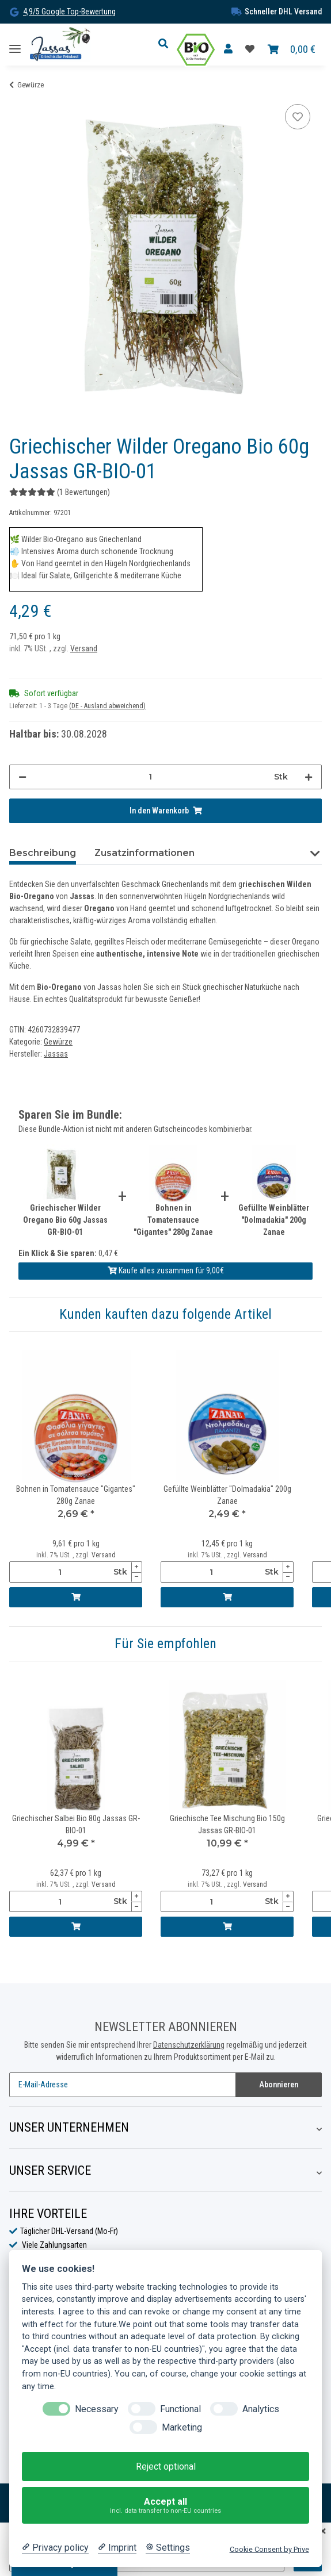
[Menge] (150, 777)
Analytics (260, 2409)
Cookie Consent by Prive (269, 2549)
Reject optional (166, 2466)
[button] (166, 44)
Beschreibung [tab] (42, 852)
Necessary (97, 2409)
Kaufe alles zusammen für (166, 1270)
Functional (180, 2409)
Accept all (166, 2505)
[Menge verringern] (22, 777)
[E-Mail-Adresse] (122, 2084)
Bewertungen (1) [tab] (252, 852)
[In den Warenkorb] (165, 810)
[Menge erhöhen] (308, 777)
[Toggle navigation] (15, 44)
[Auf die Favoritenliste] (297, 116)
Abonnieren (278, 2084)
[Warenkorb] (291, 50)
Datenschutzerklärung (189, 2044)
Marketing (182, 2427)
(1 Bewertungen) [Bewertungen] (59, 492)
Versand (83, 648)
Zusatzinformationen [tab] (144, 852)
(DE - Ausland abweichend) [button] (107, 706)
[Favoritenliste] (250, 49)
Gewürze (58, 1041)
